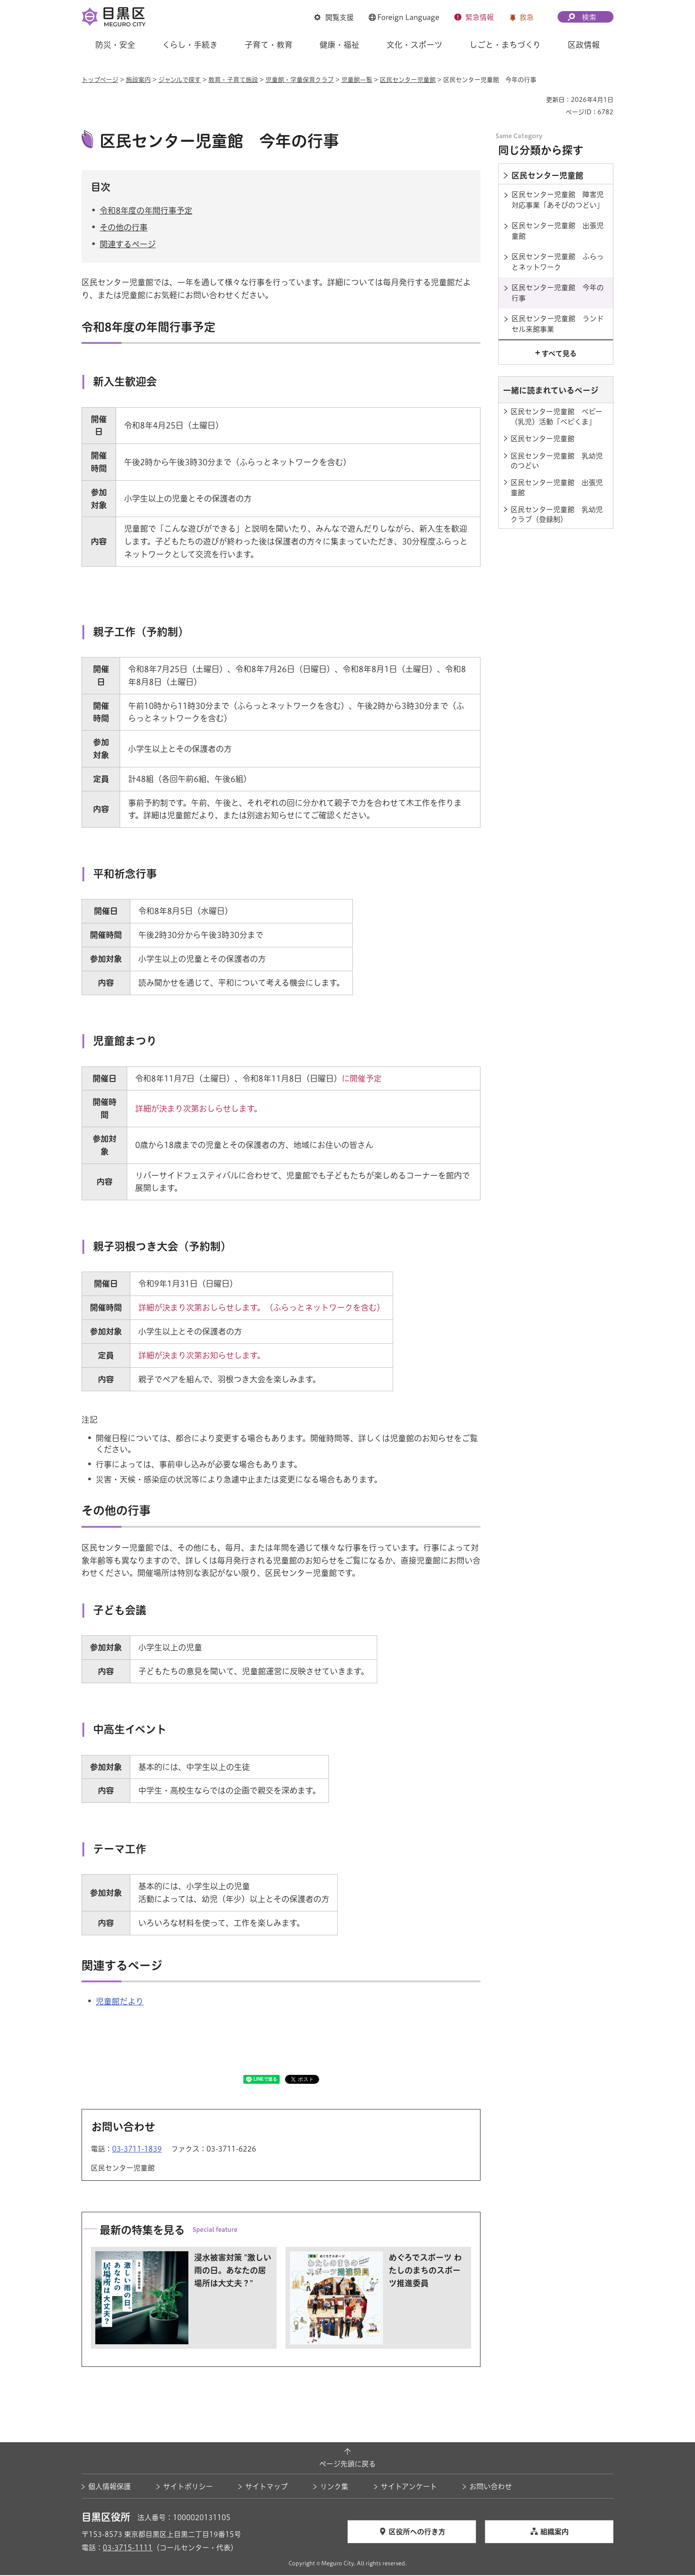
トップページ (100, 80)
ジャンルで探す (179, 80)
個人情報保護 (109, 2487)
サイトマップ (266, 2487)
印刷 (536, 99)
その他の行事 (124, 229)
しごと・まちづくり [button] (505, 45)
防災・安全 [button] (115, 45)
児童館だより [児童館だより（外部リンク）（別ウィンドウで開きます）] (120, 2003)
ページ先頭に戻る (347, 2465)
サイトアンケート (409, 2487)
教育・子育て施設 (233, 80)
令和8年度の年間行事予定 (146, 211)
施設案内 (138, 80)
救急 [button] (526, 17)
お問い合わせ (490, 2487)
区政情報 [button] (584, 45)
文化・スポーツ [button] (414, 45)
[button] (333, 17)
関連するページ (128, 245)
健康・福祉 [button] (339, 45)
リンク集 (334, 2487)
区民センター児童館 (408, 80)
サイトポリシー (188, 2487)
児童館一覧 (356, 80)
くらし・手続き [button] (190, 45)
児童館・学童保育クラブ (300, 80)
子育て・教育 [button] (269, 45)
